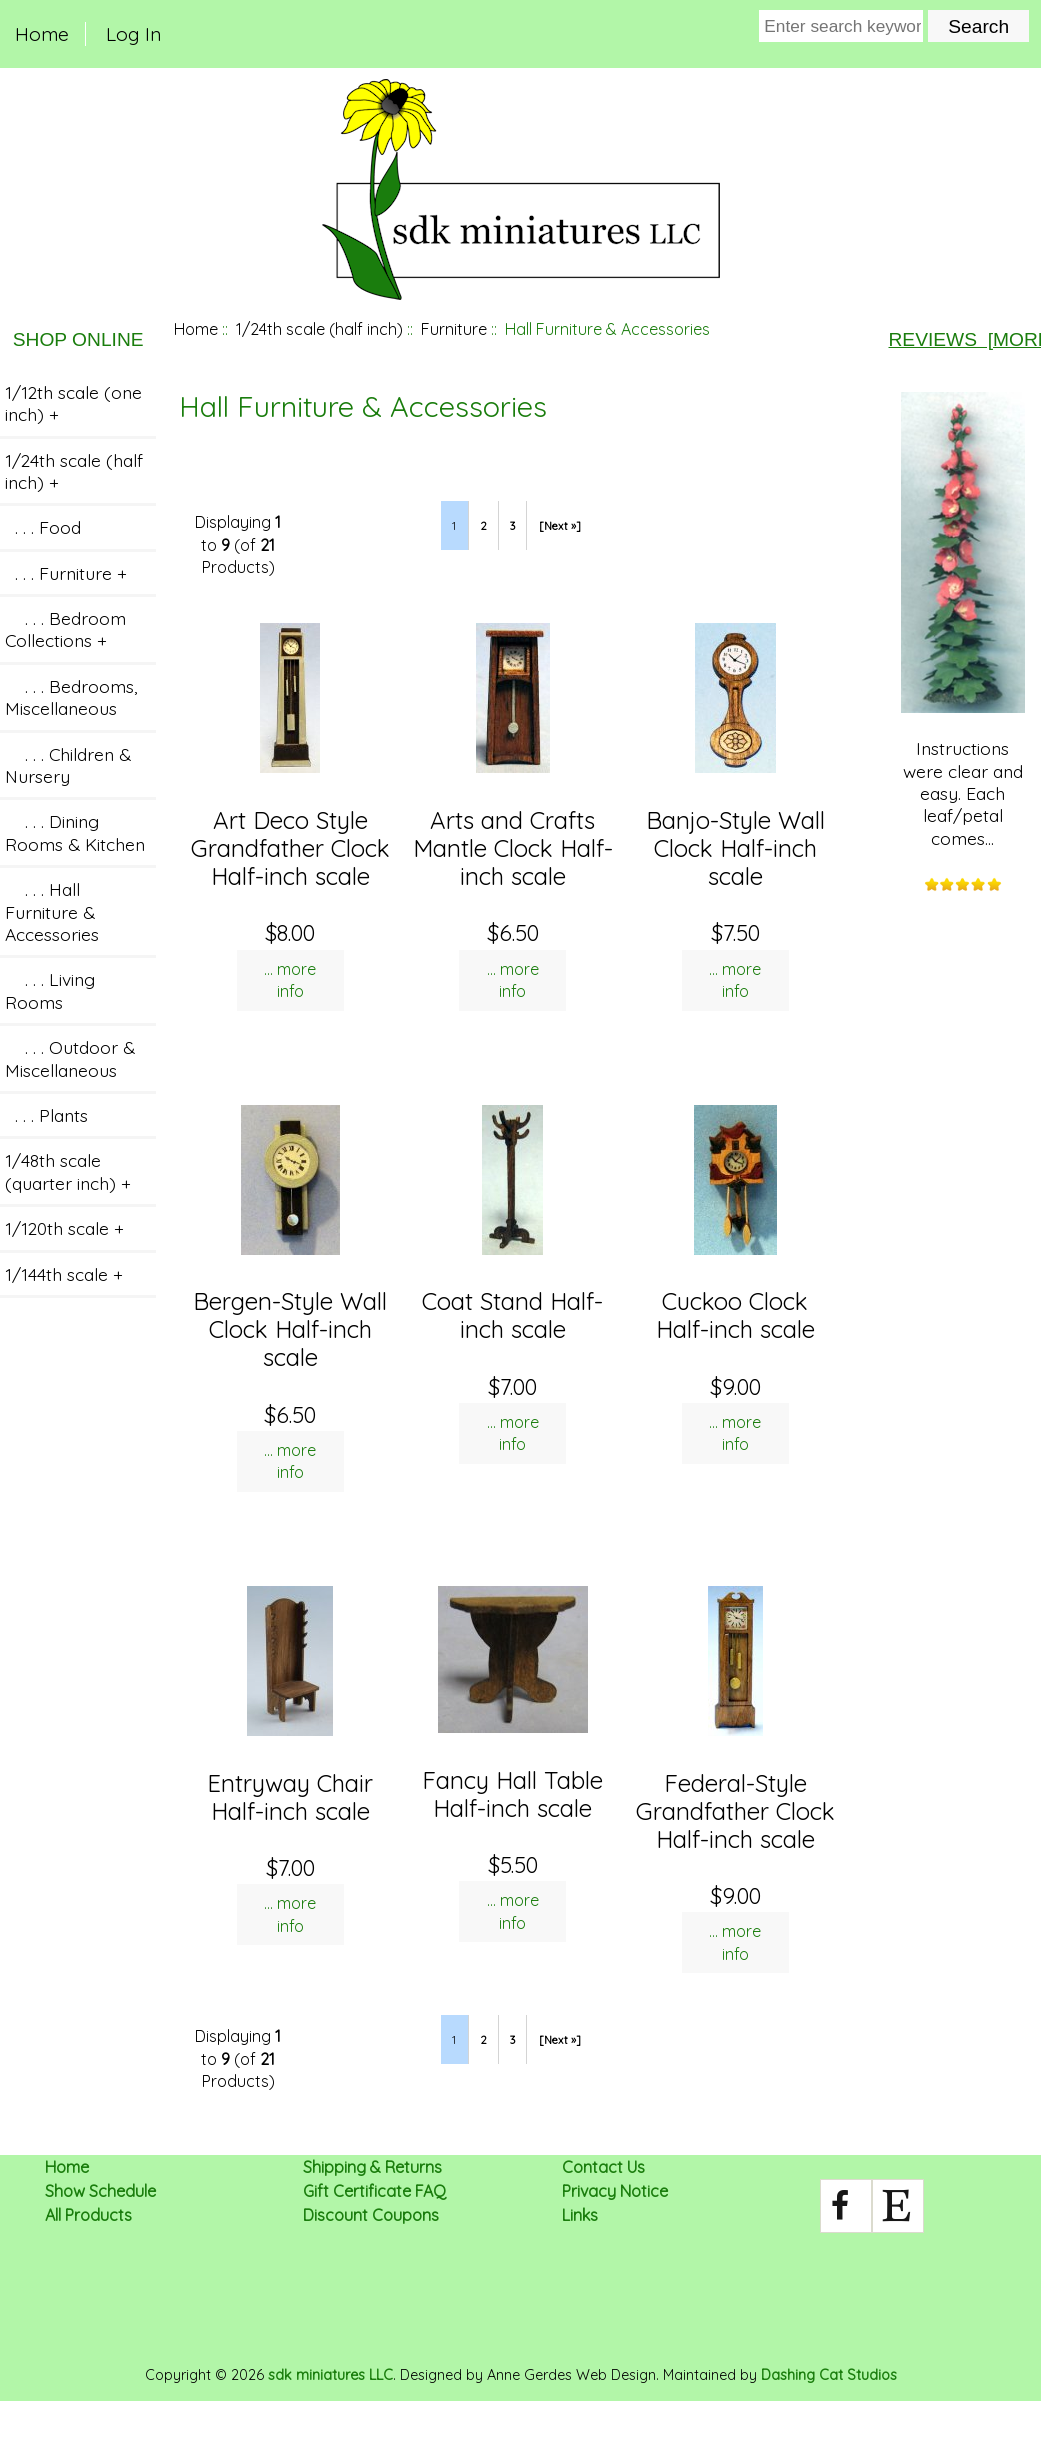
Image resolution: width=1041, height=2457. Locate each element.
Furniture (454, 329)
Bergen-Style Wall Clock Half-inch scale (290, 1329)
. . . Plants (46, 1115)
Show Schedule (100, 2191)
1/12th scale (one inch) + (73, 403)
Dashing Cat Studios (829, 2375)
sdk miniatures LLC (330, 2375)
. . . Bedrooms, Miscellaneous (71, 697)
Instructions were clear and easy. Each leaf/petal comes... (963, 620)
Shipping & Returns (372, 2167)
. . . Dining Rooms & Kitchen (75, 832)
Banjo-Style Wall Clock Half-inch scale (735, 848)
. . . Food (43, 527)
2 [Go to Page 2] (483, 526)
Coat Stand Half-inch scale (512, 1315)
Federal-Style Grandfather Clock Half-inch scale (735, 1811)
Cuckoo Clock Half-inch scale (735, 1315)
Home (42, 34)
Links (580, 2215)
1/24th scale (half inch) (319, 329)
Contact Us (603, 2167)
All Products (88, 2215)
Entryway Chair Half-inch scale (290, 1797)
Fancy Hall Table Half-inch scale (512, 1794)
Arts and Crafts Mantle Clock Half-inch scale (513, 848)
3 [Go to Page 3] (512, 526)
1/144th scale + (64, 1274)
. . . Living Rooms (50, 990)
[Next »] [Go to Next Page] (560, 526)
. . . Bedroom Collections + (65, 629)
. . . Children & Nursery (68, 765)
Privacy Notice (615, 2191)
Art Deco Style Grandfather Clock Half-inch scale (290, 848)
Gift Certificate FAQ (374, 2191)
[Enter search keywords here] (841, 26)
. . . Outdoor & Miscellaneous (70, 1058)
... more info (290, 980)
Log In (133, 34)
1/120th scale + (64, 1228)
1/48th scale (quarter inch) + (68, 1171)
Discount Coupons (371, 2215)
